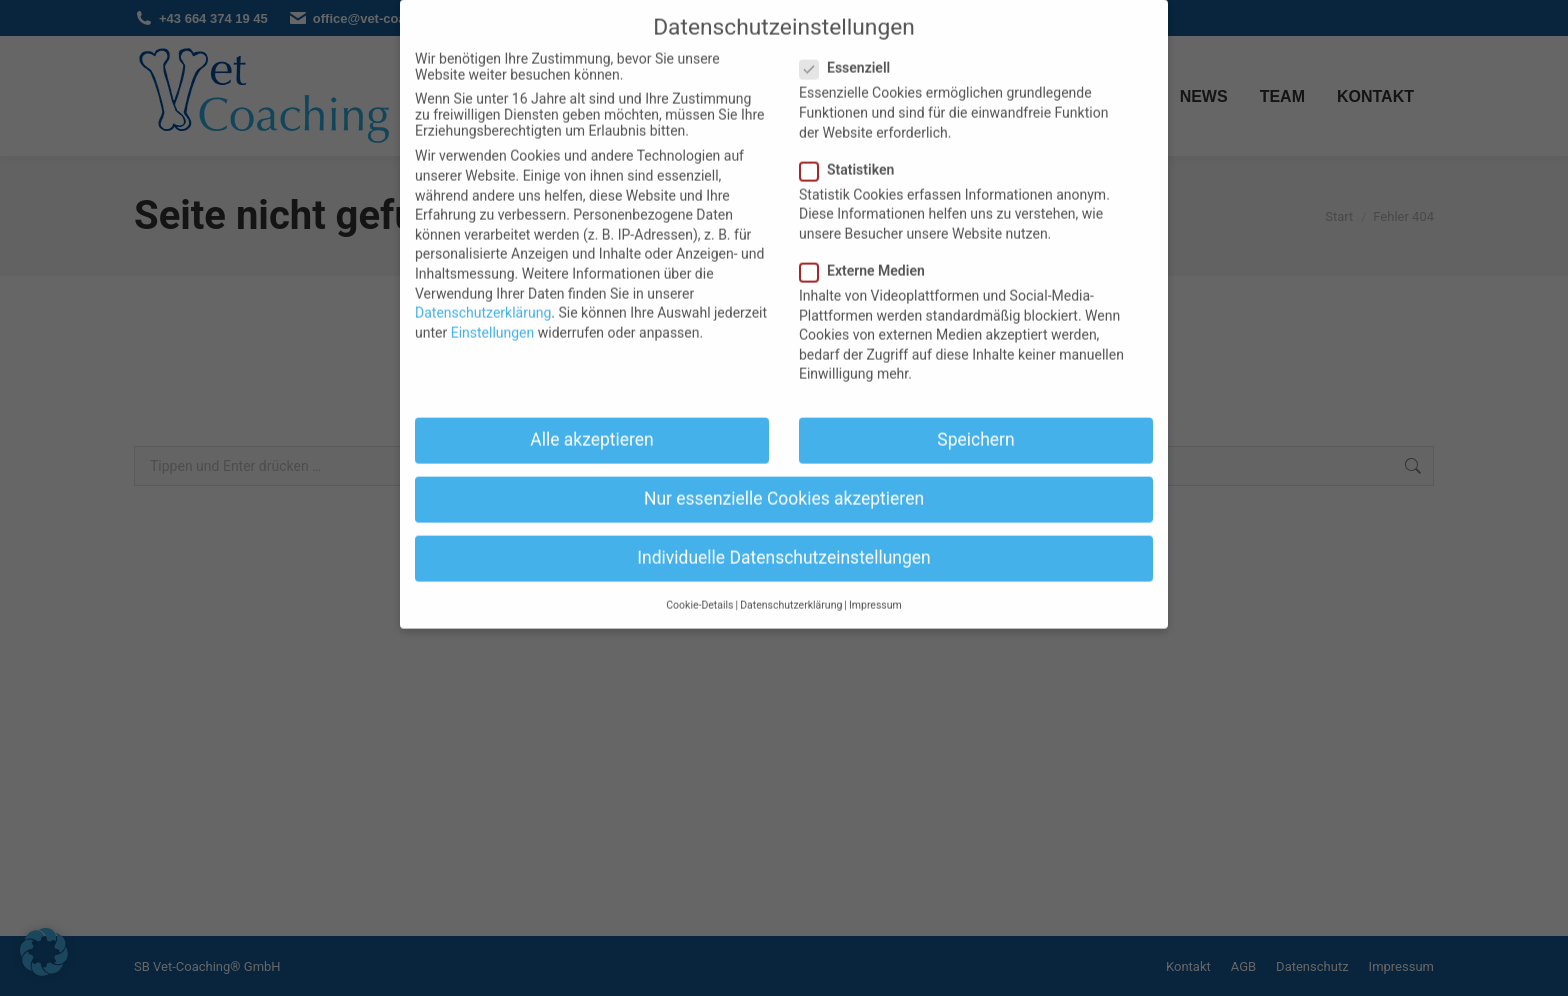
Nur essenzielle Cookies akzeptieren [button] (784, 478)
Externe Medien (868, 250)
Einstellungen (493, 311)
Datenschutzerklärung (483, 292)
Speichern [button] (975, 419)
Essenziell (851, 47)
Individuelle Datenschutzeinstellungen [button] (783, 537)
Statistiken (853, 148)
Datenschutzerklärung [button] (791, 583)
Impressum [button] (875, 583)
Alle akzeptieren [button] (592, 419)
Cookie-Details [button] (699, 583)
